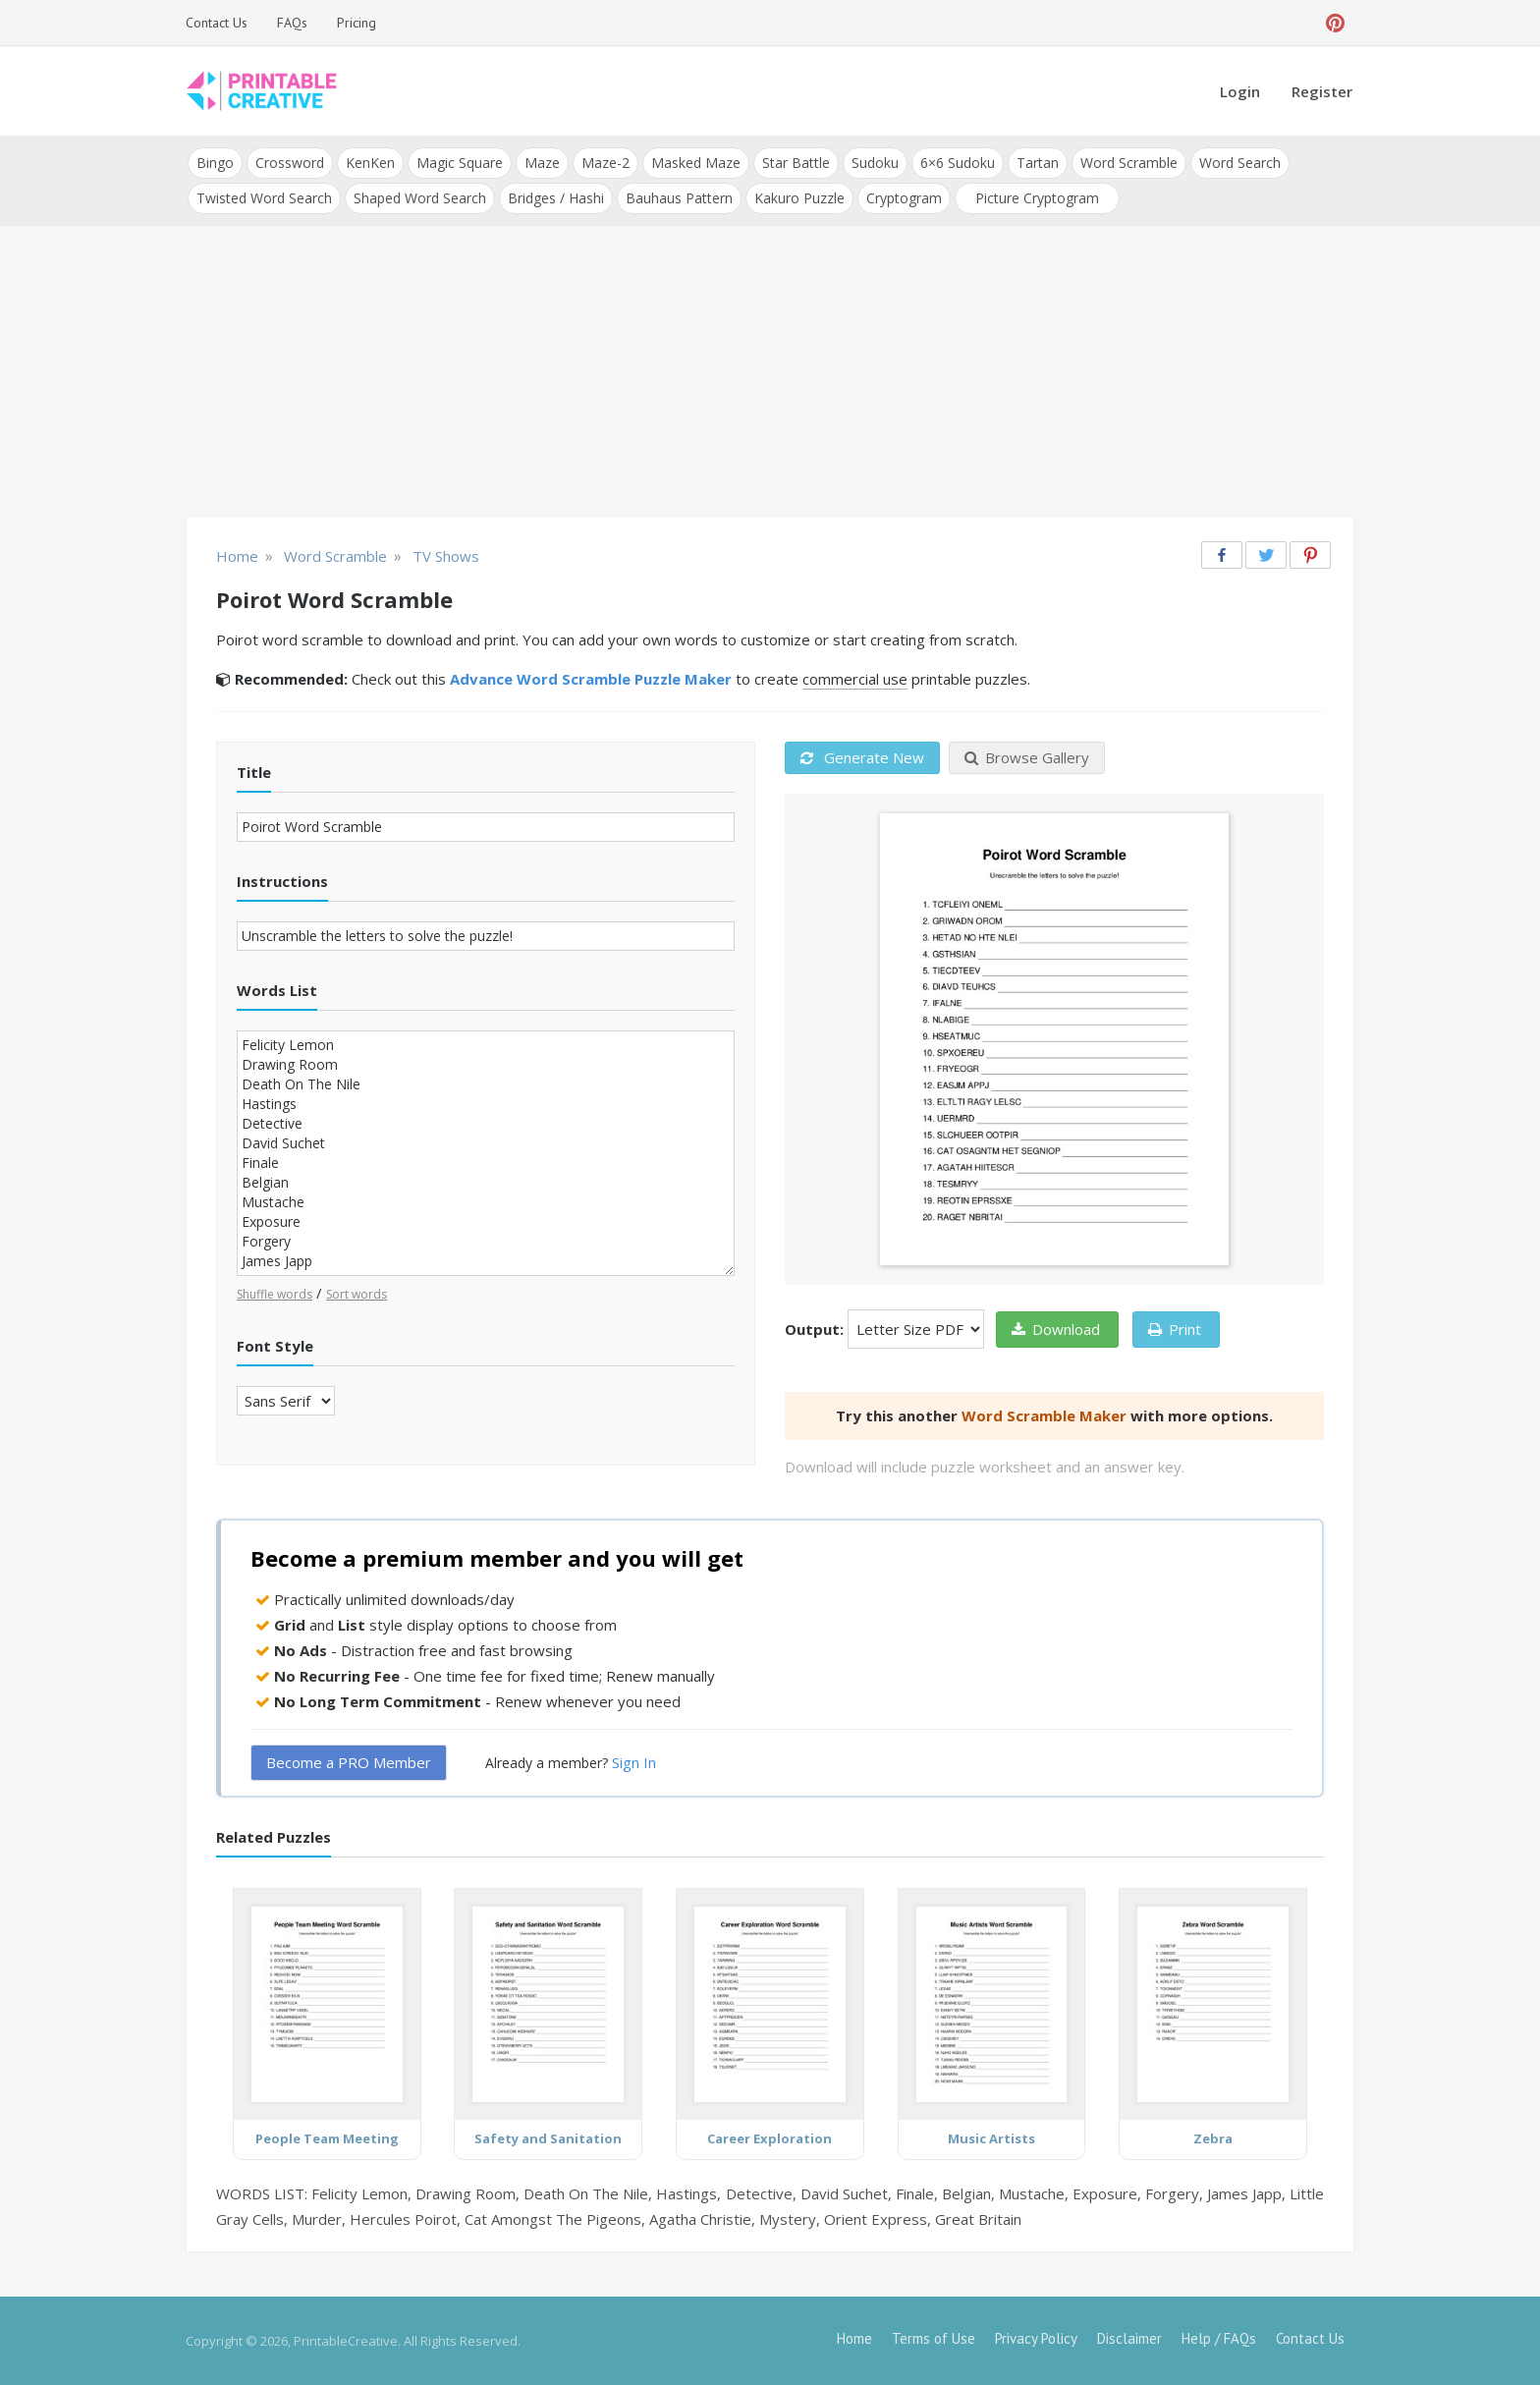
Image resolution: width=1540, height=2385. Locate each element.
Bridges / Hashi (556, 198)
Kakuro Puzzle (799, 198)
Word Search (1240, 162)
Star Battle (796, 162)
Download (1056, 1329)
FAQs (292, 22)
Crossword (289, 162)
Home (854, 2338)
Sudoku (875, 162)
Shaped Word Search (420, 198)
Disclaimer (1129, 2338)
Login (1240, 91)
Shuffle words (274, 1294)
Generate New (862, 757)
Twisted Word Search (264, 198)
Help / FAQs (1219, 2338)
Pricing (356, 22)
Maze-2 (605, 162)
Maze (542, 162)
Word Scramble (1129, 162)
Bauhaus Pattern (679, 198)
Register (1322, 91)
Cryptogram (904, 198)
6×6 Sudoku (957, 162)
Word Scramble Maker (1044, 1415)
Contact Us (217, 22)
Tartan (1038, 162)
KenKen (370, 162)
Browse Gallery (1026, 757)
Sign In (634, 1762)
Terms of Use (933, 2338)
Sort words (356, 1294)
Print (1174, 1329)
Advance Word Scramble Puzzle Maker (591, 679)
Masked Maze (696, 162)
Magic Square (459, 162)
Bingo (215, 162)
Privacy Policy (1036, 2338)
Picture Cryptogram (1037, 198)
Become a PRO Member (348, 1762)
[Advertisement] (770, 373)
